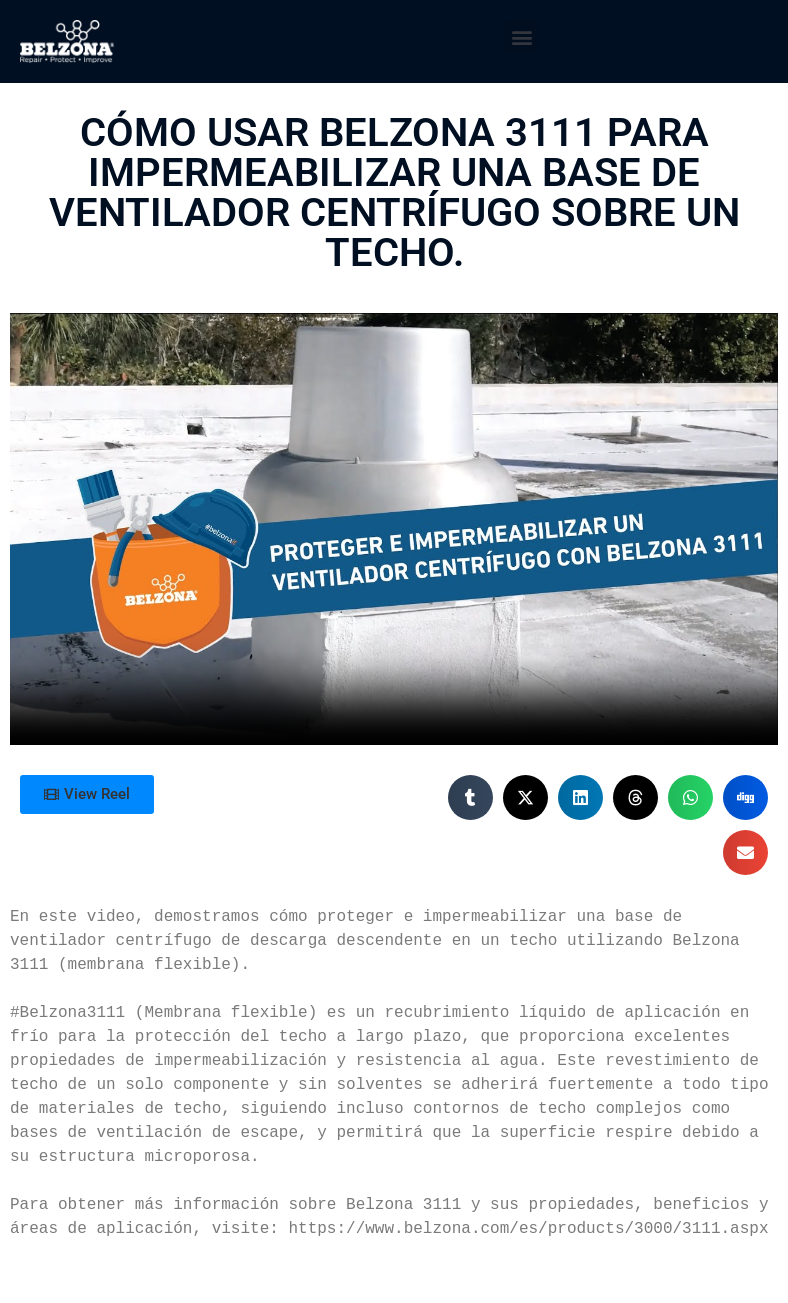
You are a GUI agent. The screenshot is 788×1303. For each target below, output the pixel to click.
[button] (521, 36)
